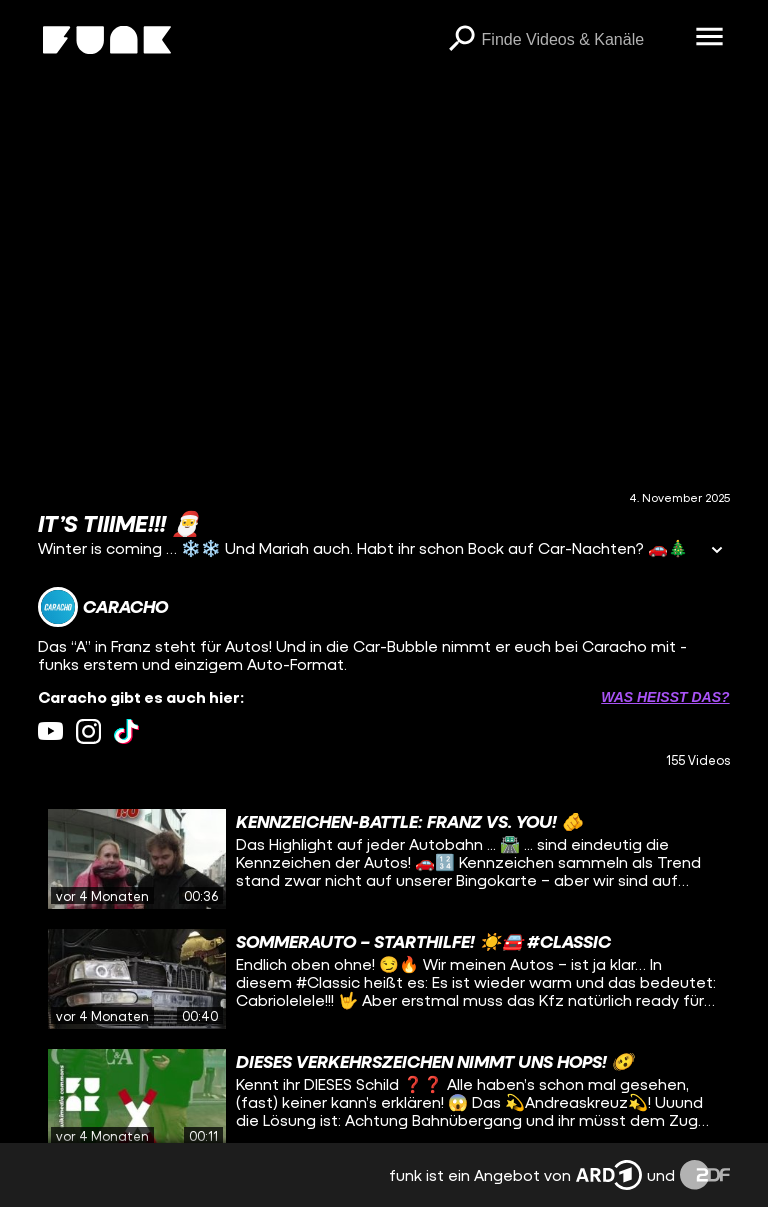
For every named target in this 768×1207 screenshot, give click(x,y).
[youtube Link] (50, 731)
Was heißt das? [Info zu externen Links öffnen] (665, 697)
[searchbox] (582, 40)
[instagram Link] (88, 731)
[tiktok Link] (126, 731)
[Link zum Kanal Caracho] (103, 607)
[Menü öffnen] (710, 38)
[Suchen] (462, 40)
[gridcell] (383, 859)
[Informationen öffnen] (717, 551)
